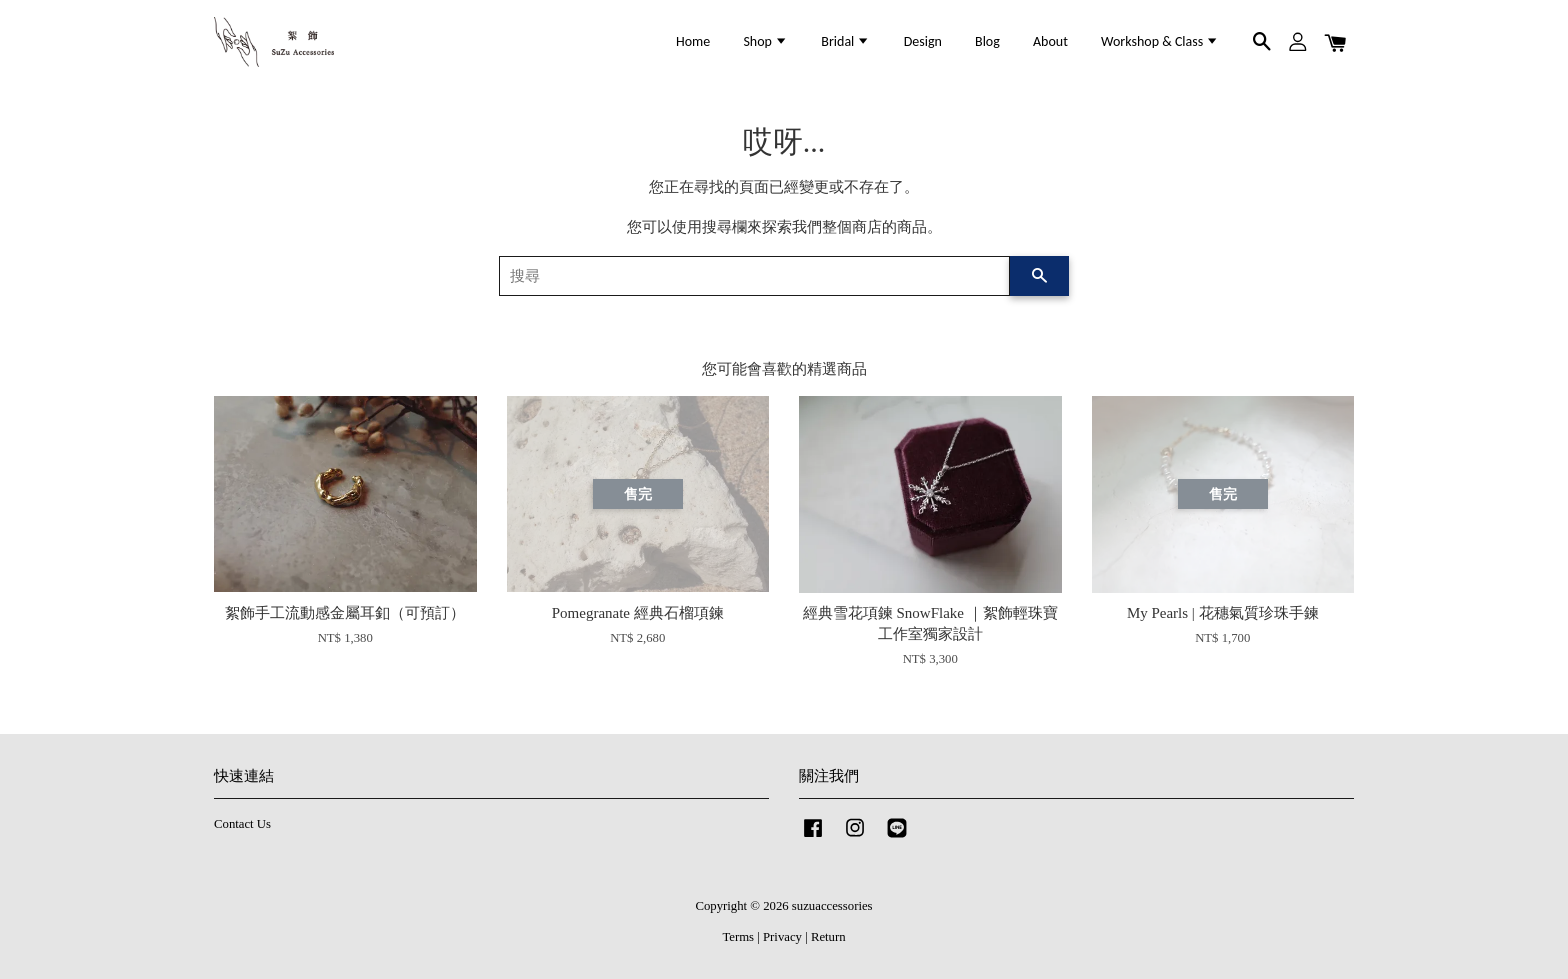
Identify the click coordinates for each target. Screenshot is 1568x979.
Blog (987, 41)
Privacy (782, 937)
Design (923, 41)
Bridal (845, 41)
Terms (738, 937)
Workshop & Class (1160, 41)
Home (693, 41)
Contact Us (242, 824)
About (1050, 41)
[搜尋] (754, 276)
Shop (765, 41)
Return (828, 937)
